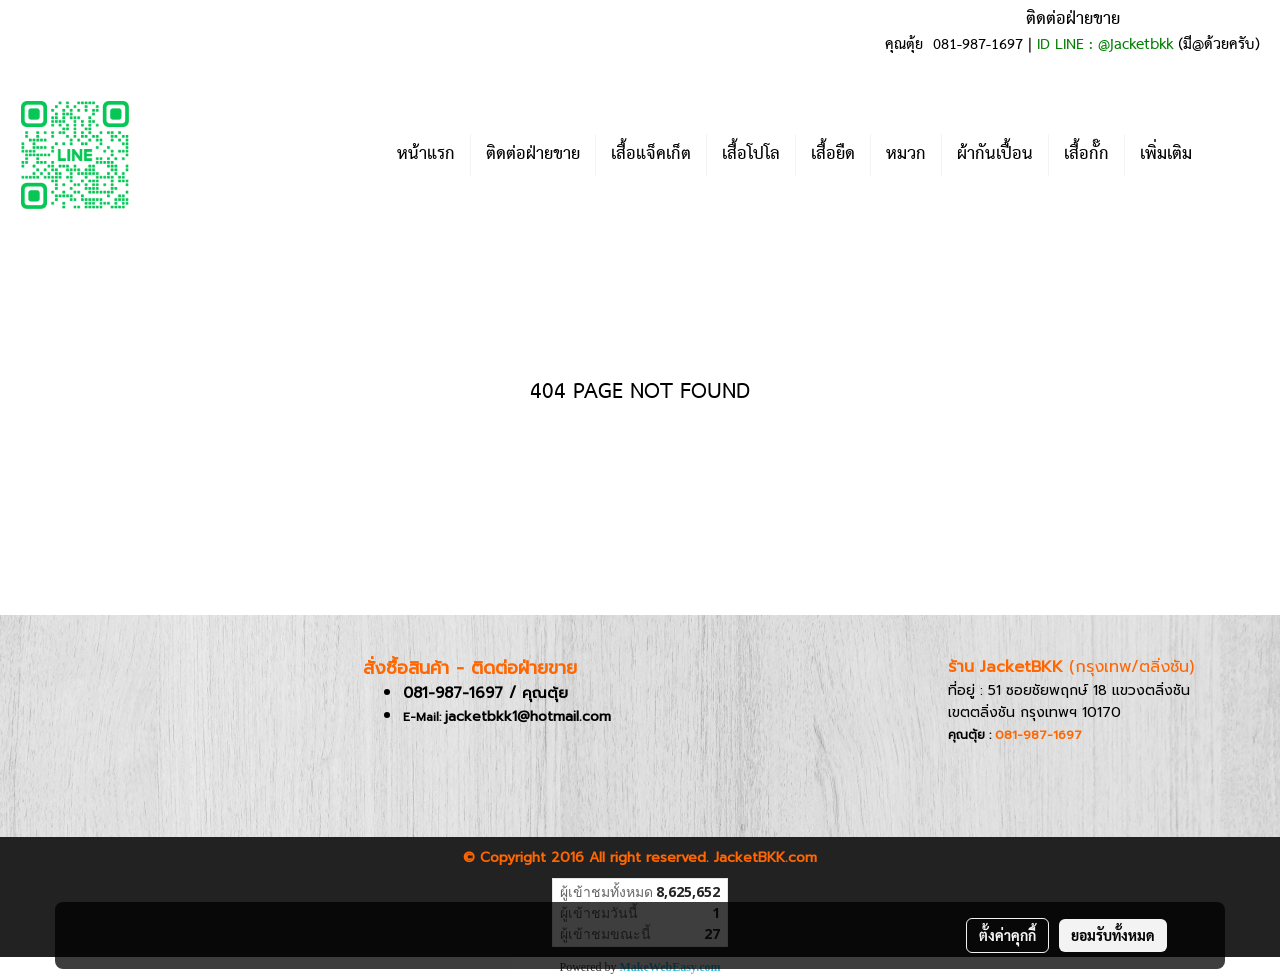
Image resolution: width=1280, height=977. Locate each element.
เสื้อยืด (833, 154)
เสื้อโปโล (751, 154)
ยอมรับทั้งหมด (1113, 935)
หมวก (906, 154)
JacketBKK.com (765, 857)
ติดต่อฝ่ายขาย (533, 154)
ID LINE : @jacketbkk (1105, 45)
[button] (1237, 155)
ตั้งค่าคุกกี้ (1007, 935)
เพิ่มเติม (1166, 154)
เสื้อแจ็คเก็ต (651, 154)
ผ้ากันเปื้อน (995, 154)
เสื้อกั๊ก (1086, 154)
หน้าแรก (426, 154)
